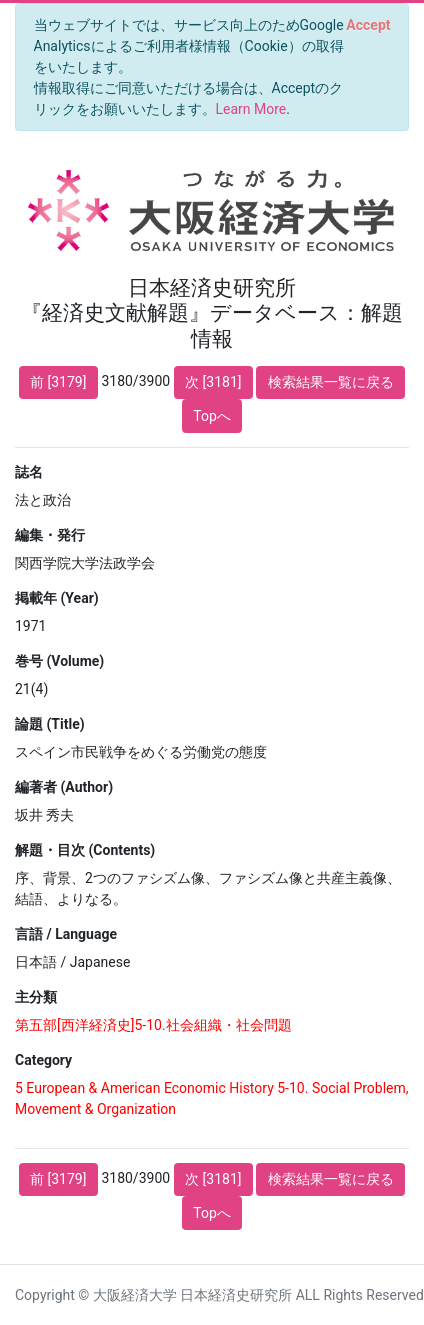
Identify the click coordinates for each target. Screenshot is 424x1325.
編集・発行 (50, 535)
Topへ (212, 416)
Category (43, 1060)
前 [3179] (58, 382)
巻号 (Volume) (59, 661)
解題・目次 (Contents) (85, 850)
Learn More (251, 109)
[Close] (368, 25)
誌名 (29, 472)
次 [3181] (213, 382)
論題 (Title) (50, 724)
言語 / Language (66, 934)
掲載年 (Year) (57, 598)
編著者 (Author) (64, 787)
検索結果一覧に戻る (331, 382)
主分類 (36, 997)
